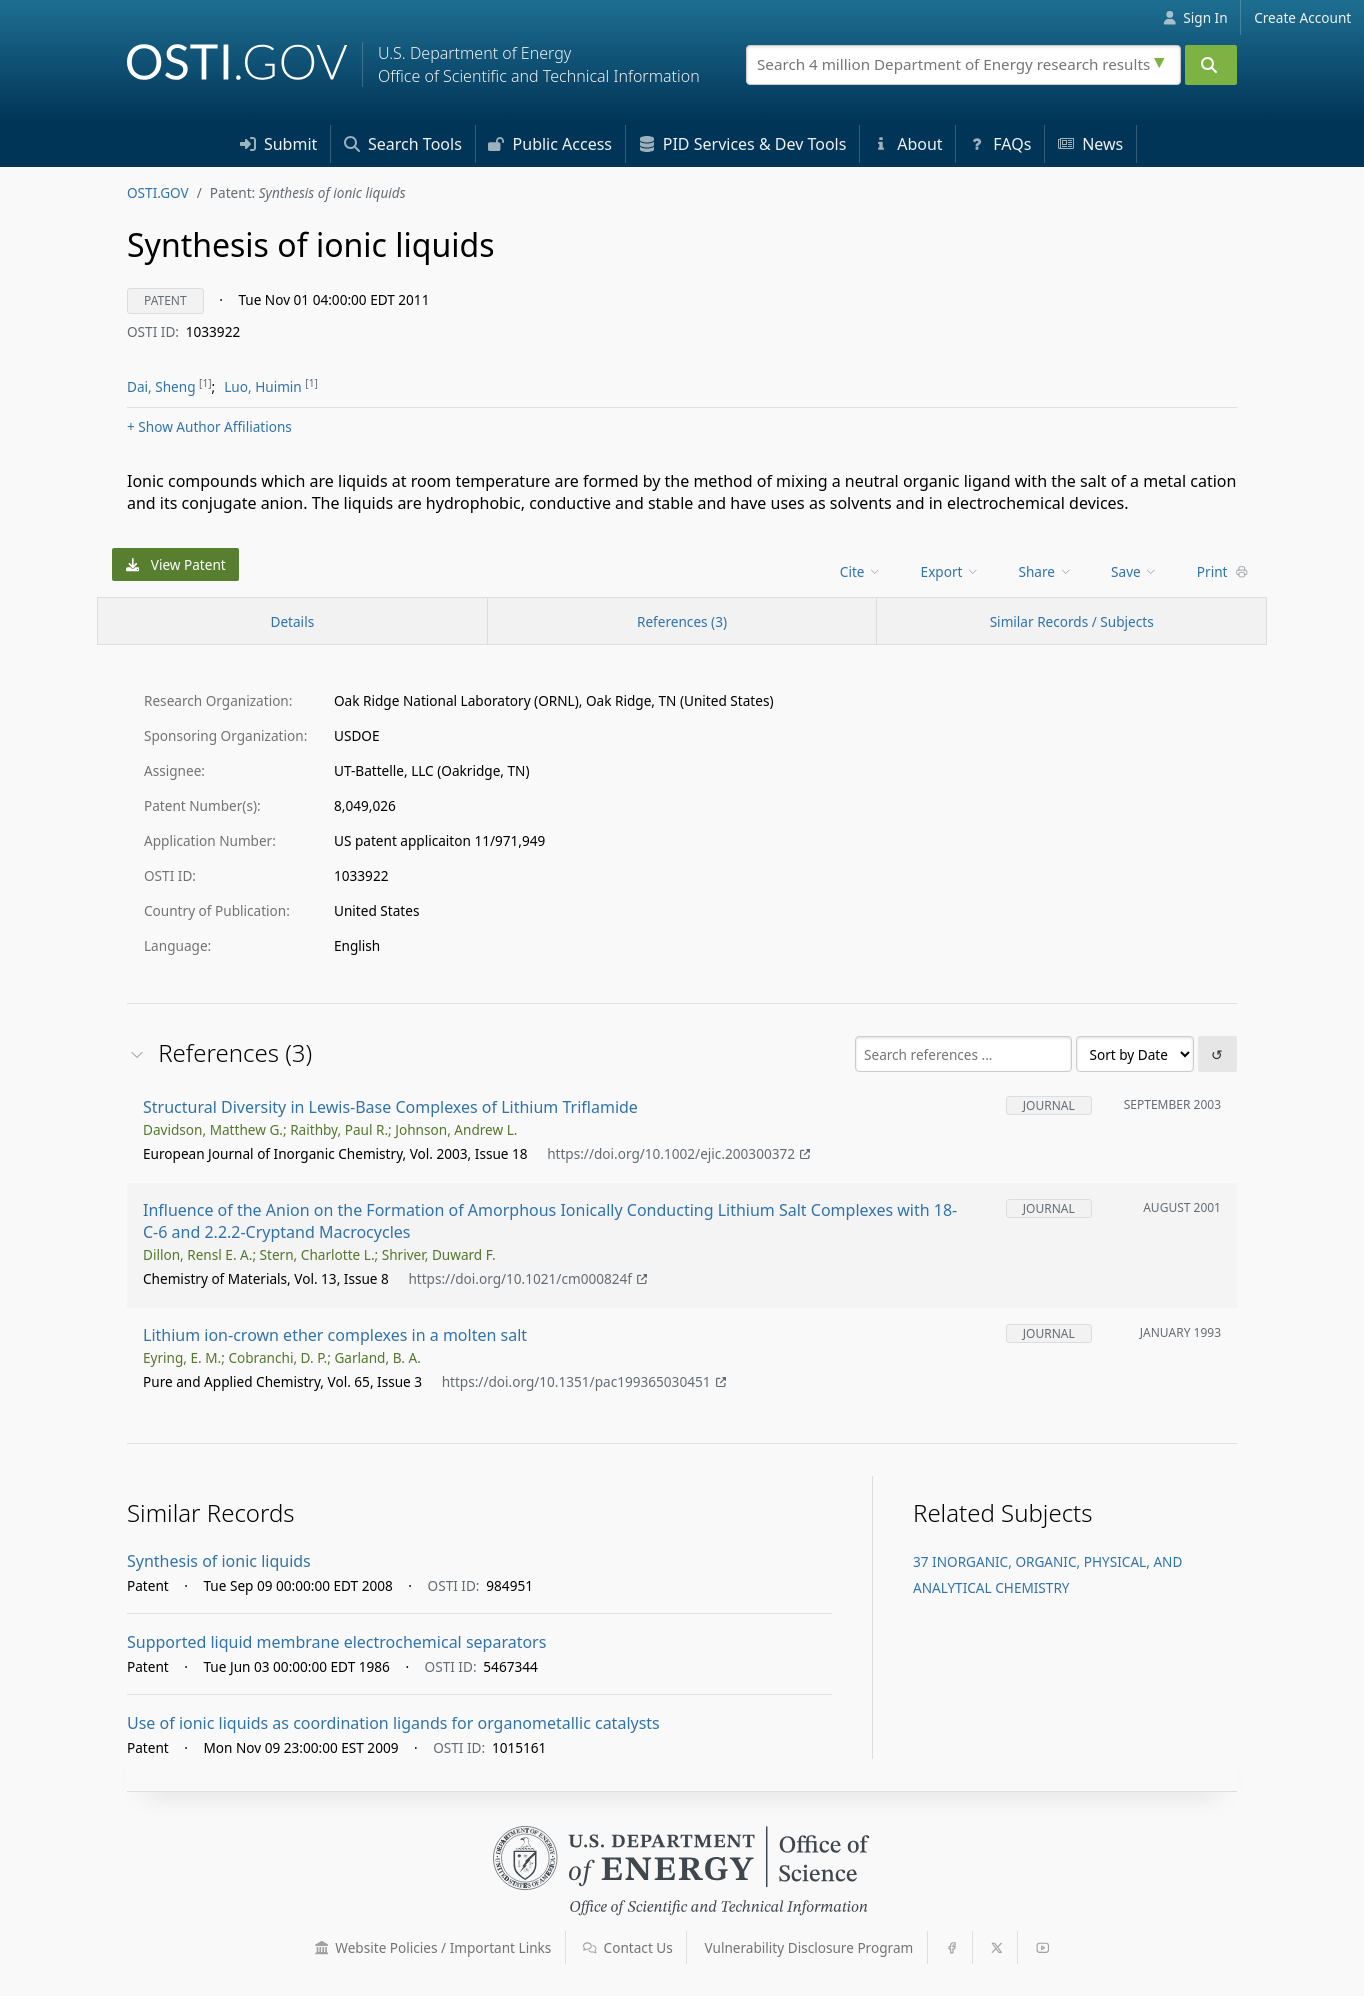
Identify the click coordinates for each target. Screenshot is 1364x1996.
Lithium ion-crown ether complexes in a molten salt (335, 1335)
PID (743, 144)
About (908, 144)
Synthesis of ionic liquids (219, 1561)
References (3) (682, 621)
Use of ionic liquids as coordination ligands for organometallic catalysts (393, 1723)
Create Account (1302, 17)
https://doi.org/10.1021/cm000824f (527, 1279)
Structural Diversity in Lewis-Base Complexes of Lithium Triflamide (390, 1107)
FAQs (1000, 144)
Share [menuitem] (1046, 571)
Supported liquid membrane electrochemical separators (336, 1642)
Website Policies (433, 1947)
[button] (322, 1948)
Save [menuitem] (1134, 571)
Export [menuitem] (950, 571)
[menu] (862, 571)
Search (403, 144)
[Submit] (1211, 65)
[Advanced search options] (1162, 60)
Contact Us (628, 1947)
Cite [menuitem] (861, 571)
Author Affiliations (209, 426)
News (1090, 144)
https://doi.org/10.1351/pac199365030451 (584, 1382)
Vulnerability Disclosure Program (809, 1947)
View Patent (176, 564)
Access (550, 144)
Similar (1072, 621)
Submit (279, 144)
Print (1223, 571)
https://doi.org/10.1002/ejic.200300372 (678, 1154)
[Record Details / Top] (292, 621)
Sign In (1195, 17)
